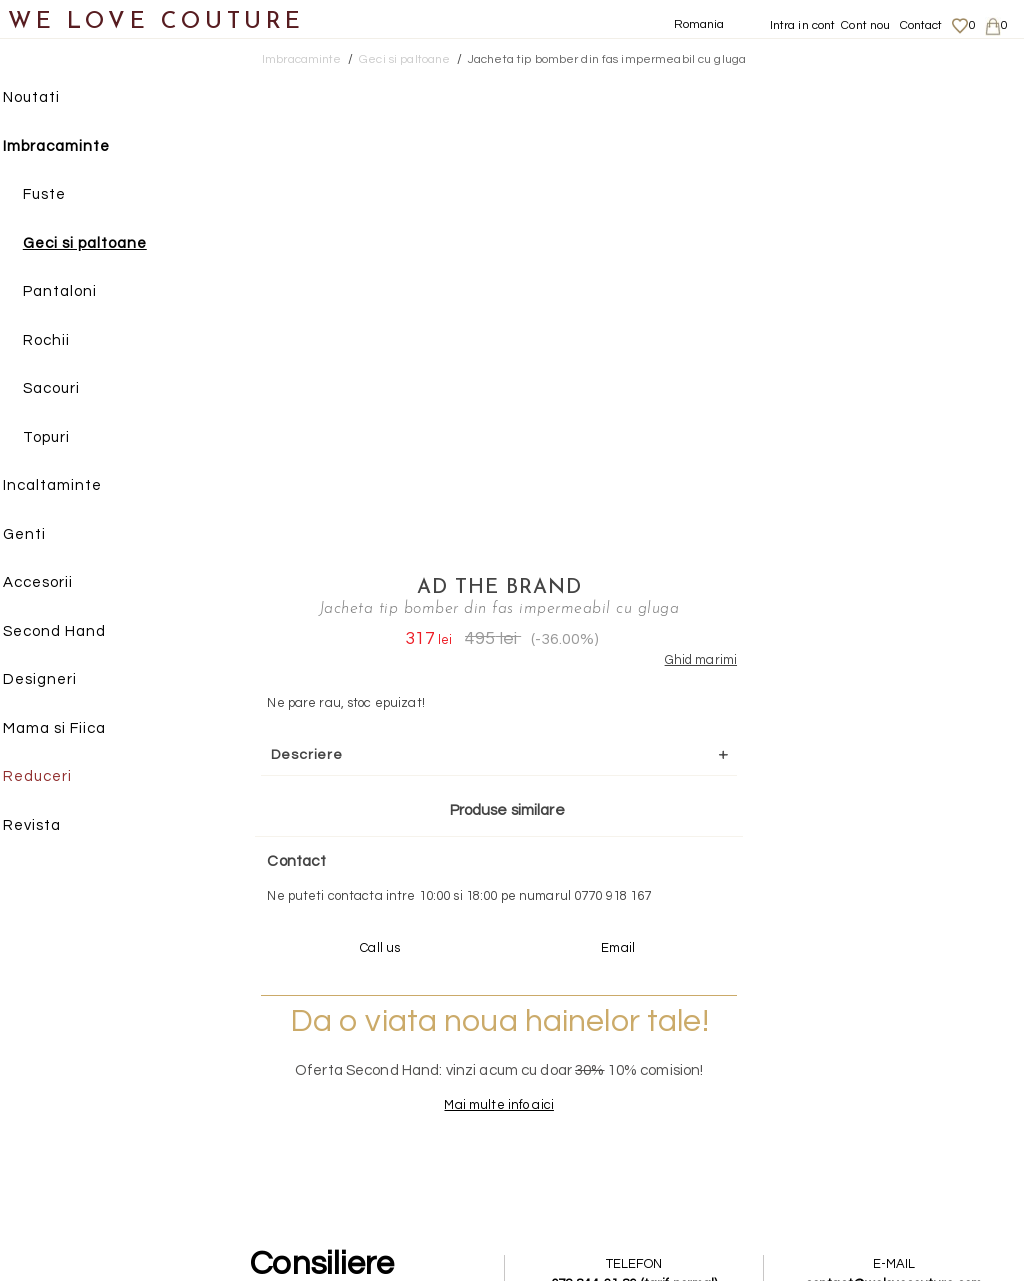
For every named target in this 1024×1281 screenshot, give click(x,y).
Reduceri (56, 777)
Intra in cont (803, 25)
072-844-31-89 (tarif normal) (637, 864)
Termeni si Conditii (884, 1118)
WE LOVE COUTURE (156, 22)
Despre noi (862, 1040)
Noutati (50, 98)
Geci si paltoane (104, 244)
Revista (51, 826)
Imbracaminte (75, 147)
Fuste (63, 195)
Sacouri (70, 389)
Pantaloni (79, 292)
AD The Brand (792, 85)
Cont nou (865, 25)
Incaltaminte (71, 486)
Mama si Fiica (73, 729)
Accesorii (57, 583)
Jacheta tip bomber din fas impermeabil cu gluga (607, 59)
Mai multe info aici (792, 685)
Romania (699, 24)
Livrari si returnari (885, 1059)
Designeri (59, 680)
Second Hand (73, 632)
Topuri (65, 438)
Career (851, 1137)
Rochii (65, 341)
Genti (43, 535)
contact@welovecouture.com (895, 864)
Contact (921, 25)
